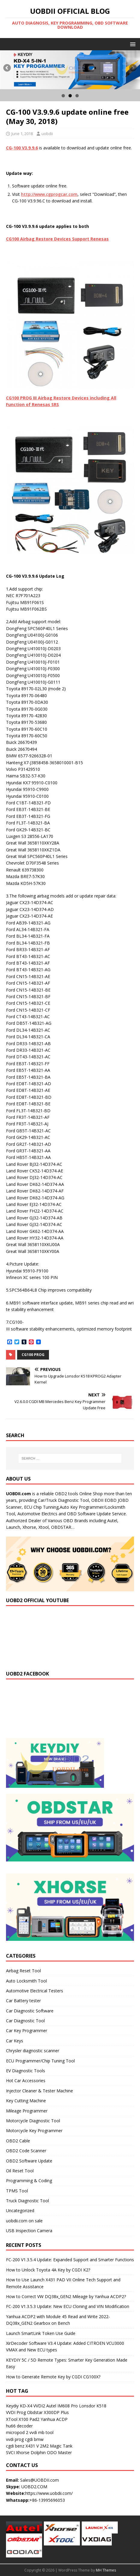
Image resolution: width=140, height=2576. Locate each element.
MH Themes (106, 2570)
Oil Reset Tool (20, 2171)
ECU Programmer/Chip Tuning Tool (40, 2061)
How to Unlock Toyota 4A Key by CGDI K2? (48, 2270)
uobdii (47, 133)
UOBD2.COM (34, 2486)
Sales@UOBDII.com (39, 2480)
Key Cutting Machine (26, 2100)
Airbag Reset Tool (23, 1970)
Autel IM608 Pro (62, 2406)
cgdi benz (15, 2446)
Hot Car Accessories (25, 2080)
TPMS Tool (17, 2191)
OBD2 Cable (18, 2141)
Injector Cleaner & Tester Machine (39, 2091)
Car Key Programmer (26, 2030)
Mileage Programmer (26, 2111)
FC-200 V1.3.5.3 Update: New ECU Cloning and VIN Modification (67, 2306)
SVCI (10, 2452)
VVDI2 (39, 2406)
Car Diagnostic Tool (25, 2020)
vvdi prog (15, 2439)
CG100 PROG (33, 1354)
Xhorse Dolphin (31, 2452)
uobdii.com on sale (24, 2221)
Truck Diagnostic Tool (27, 2200)
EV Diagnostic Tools (25, 2070)
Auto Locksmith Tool (26, 1981)
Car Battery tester (23, 2000)
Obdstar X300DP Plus (48, 2412)
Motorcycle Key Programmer (34, 2130)
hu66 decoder (19, 2426)
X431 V (32, 2446)
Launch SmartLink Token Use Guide (40, 2333)
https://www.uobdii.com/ (49, 2493)
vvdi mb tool (41, 2432)
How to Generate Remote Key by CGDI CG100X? (53, 2377)
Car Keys (14, 2041)
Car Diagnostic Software (29, 2011)
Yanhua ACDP (54, 2419)
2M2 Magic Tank (56, 2446)
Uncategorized (20, 2210)
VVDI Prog (16, 2412)
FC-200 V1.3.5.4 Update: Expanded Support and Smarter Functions (70, 2259)
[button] (131, 44)
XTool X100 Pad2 (22, 2419)
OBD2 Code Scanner (26, 2150)
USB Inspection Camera (29, 2230)
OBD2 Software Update (29, 2161)
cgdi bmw (34, 2439)
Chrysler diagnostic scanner (32, 2050)
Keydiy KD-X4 (19, 2406)
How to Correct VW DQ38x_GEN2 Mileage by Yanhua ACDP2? (66, 2296)
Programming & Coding (29, 2180)
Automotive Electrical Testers (34, 1991)
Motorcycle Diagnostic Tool (33, 2121)
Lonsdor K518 (92, 2406)
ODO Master (59, 2452)
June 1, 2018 (22, 133)
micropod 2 (17, 2432)
